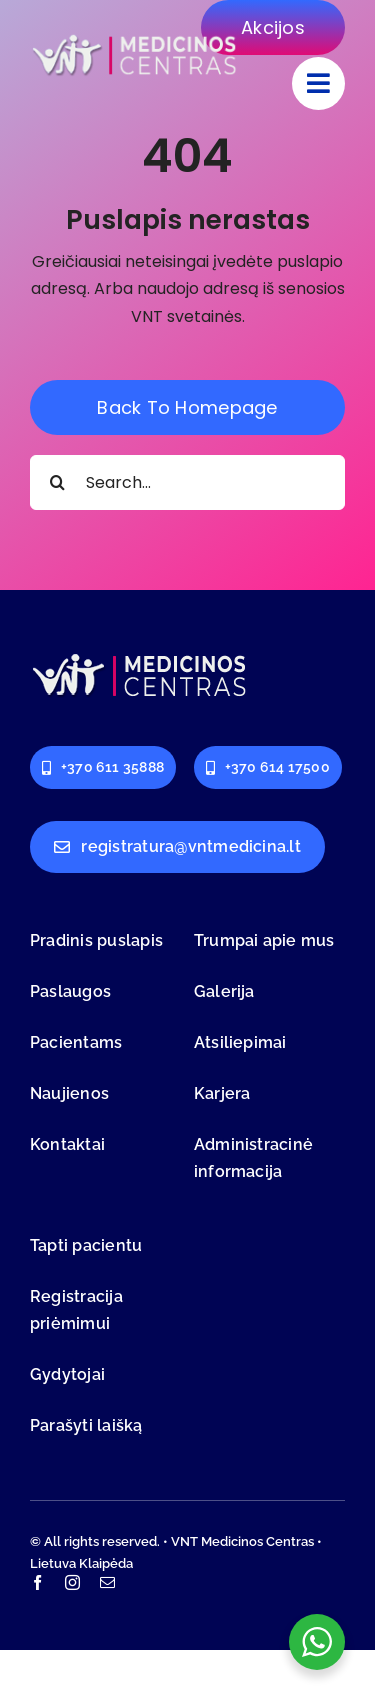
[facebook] (37, 1582)
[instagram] (72, 1582)
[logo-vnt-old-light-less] (135, 38)
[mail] (107, 1582)
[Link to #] (318, 83)
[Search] (57, 482)
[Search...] (187, 482)
